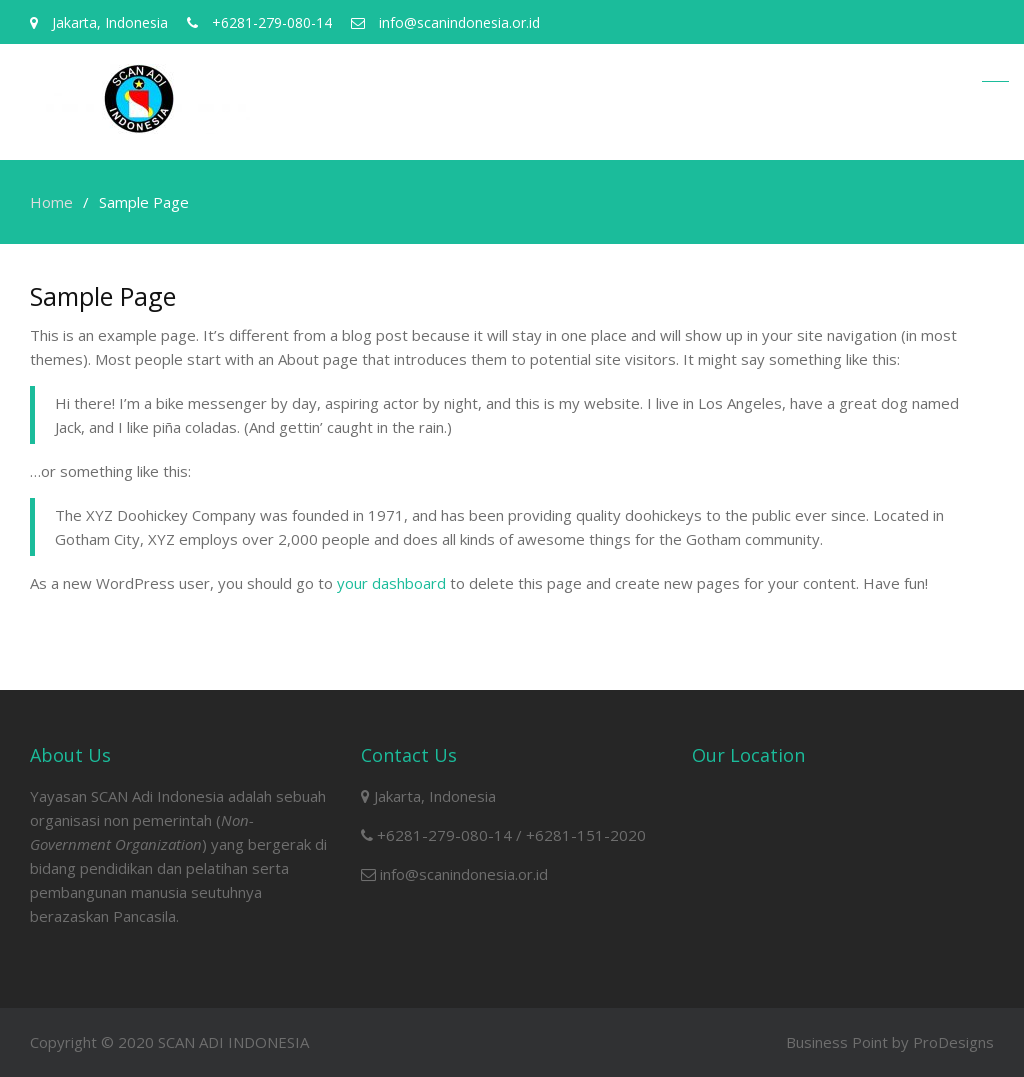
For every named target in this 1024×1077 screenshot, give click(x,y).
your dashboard (391, 583)
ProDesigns (953, 1042)
